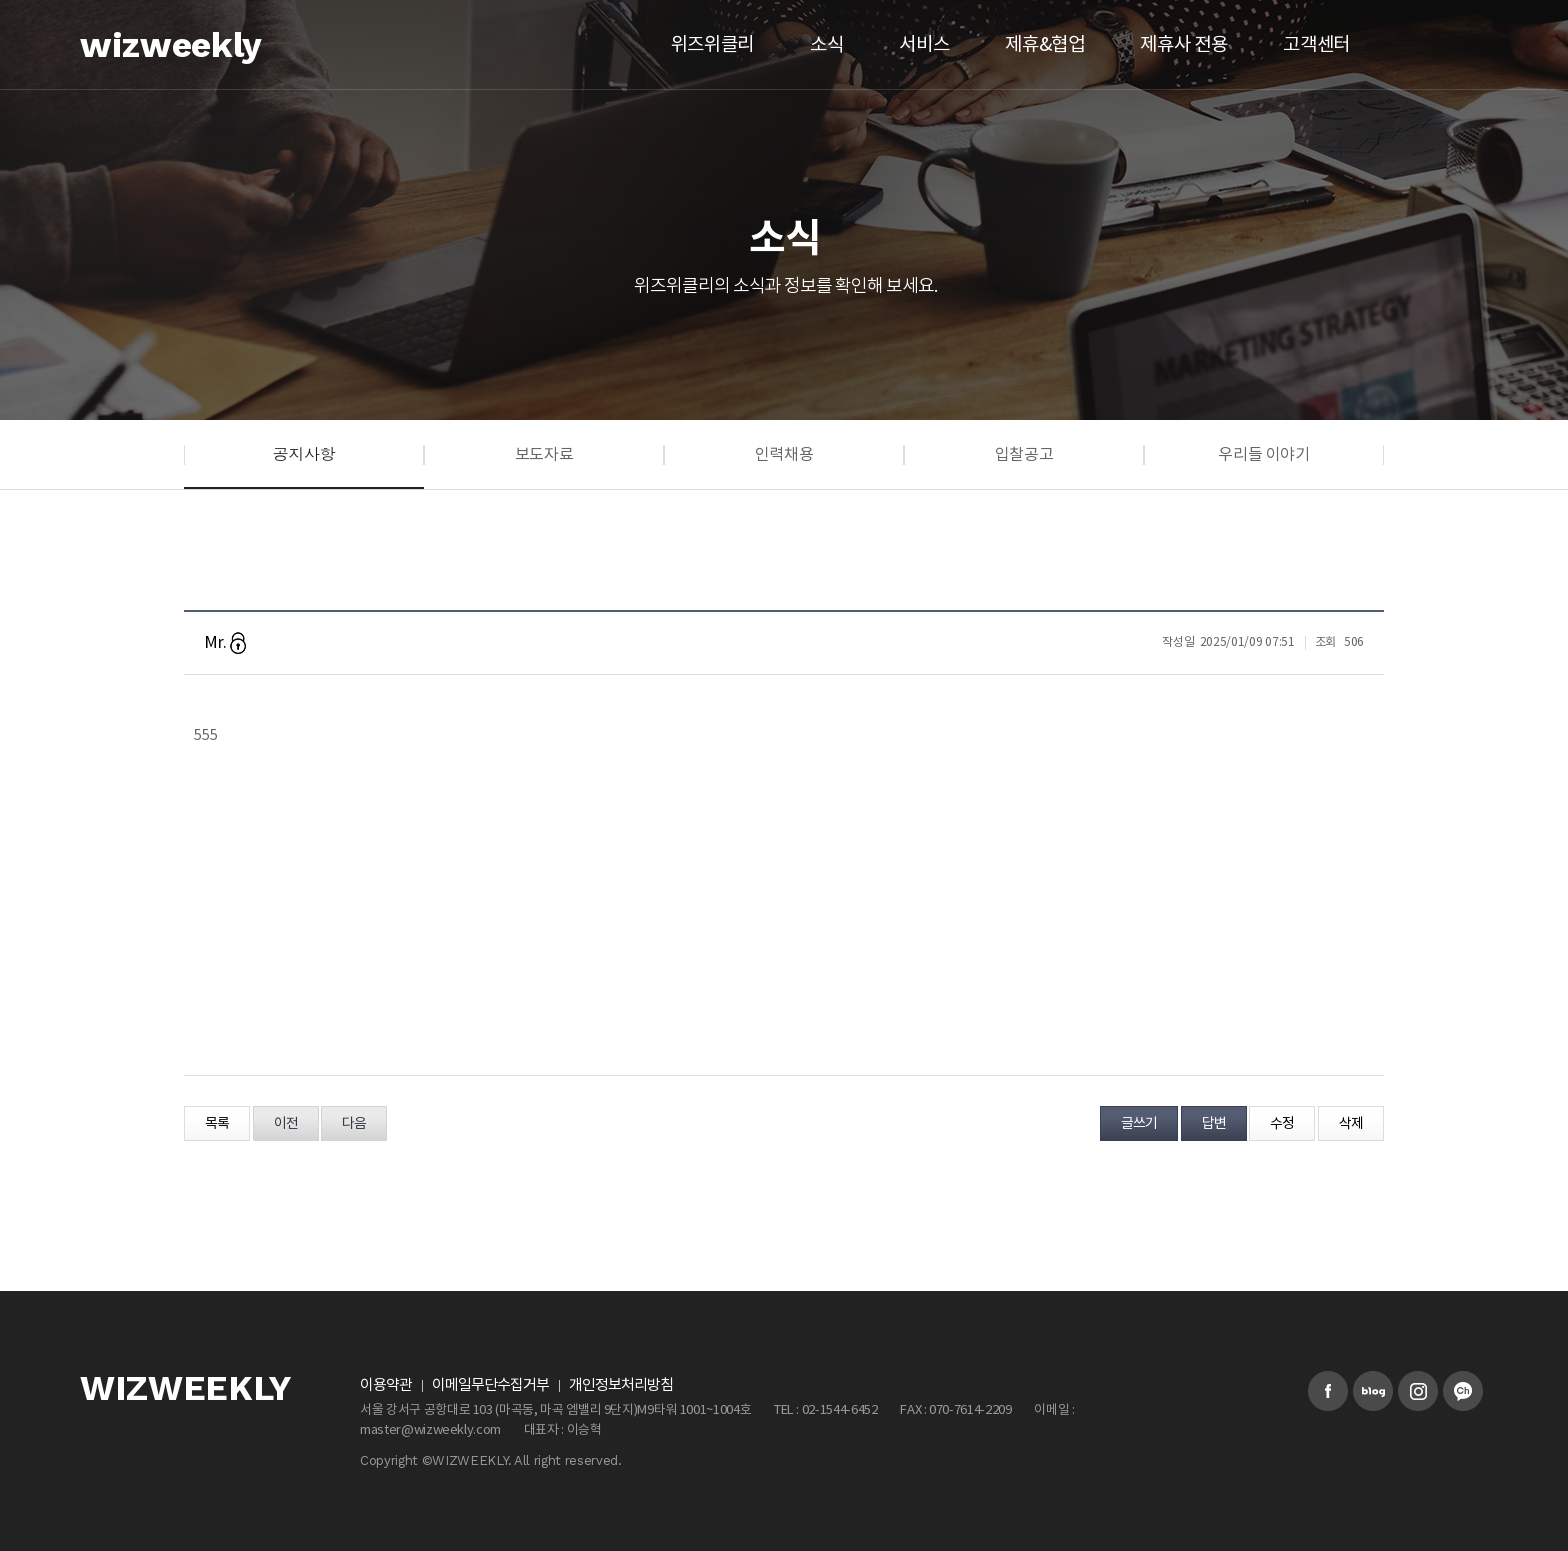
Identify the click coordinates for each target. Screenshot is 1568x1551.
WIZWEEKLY (186, 1388)
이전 (286, 1124)
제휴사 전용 (1183, 45)
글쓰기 (1139, 1124)
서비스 (924, 45)
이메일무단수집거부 (490, 1385)
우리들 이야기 (1264, 455)
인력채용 (784, 455)
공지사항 (304, 453)
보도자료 (544, 455)
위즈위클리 (712, 45)
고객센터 (1316, 45)
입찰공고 (1024, 455)
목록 (217, 1124)
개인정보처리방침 (621, 1385)
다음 (354, 1124)
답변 (1214, 1124)
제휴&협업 (1044, 45)
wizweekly (171, 45)
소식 (826, 45)
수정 (1282, 1124)
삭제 (1351, 1124)
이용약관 (386, 1385)
